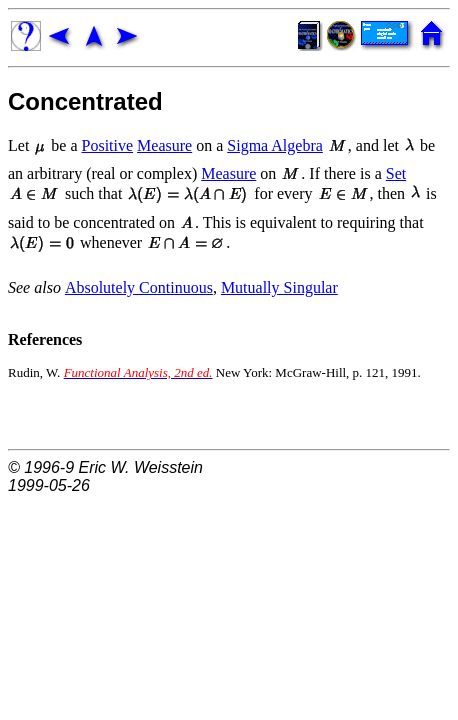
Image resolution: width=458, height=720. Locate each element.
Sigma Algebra (275, 145)
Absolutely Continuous (139, 287)
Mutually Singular (279, 287)
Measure (164, 145)
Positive (108, 145)
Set (396, 173)
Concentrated (85, 101)
